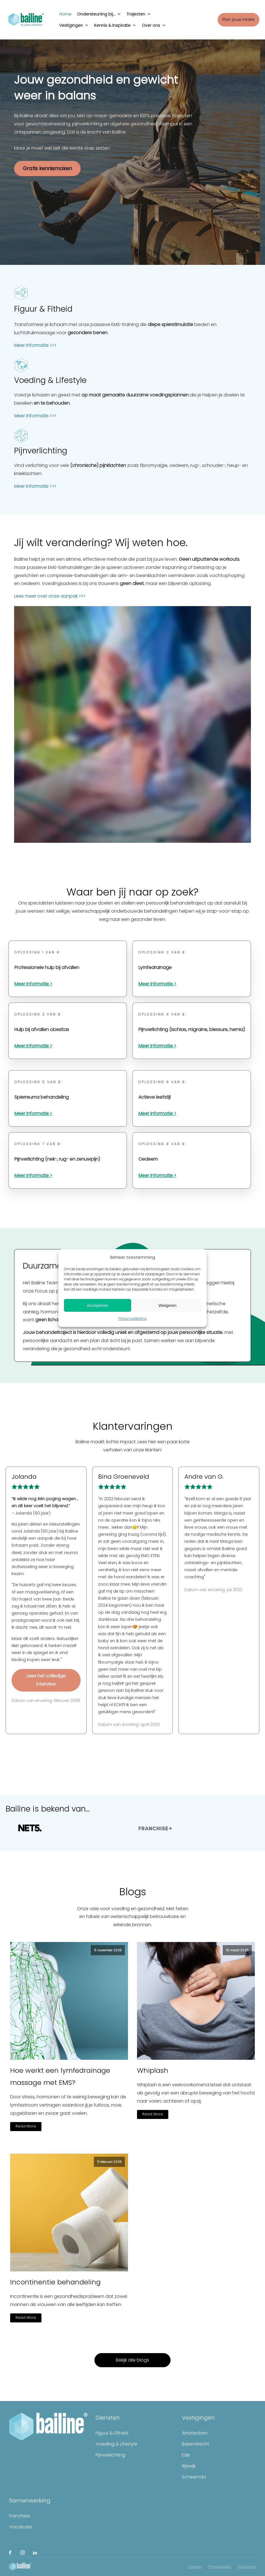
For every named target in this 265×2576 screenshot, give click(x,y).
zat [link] (106, 1541)
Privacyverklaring (132, 1318)
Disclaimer (247, 2566)
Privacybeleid (220, 2566)
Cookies (195, 2566)
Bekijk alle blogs (132, 2360)
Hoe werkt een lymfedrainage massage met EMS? (60, 2076)
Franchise (19, 2516)
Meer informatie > (33, 984)
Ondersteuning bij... (99, 12)
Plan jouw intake (238, 19)
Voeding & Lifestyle (116, 2444)
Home (65, 14)
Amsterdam (194, 2433)
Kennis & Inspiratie (115, 24)
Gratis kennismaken (47, 168)
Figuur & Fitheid (112, 2433)
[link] (106, 1541)
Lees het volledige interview (46, 1680)
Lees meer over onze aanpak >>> (49, 596)
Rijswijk (189, 2466)
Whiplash (152, 2070)
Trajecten (139, 12)
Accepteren (97, 1305)
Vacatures (20, 2527)
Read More (26, 2126)
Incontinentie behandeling (55, 2282)
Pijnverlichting (110, 2455)
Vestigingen (74, 24)
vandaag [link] (130, 1612)
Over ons (154, 24)
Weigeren (167, 1305)
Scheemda (194, 2477)
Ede (186, 2455)
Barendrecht (195, 2444)
